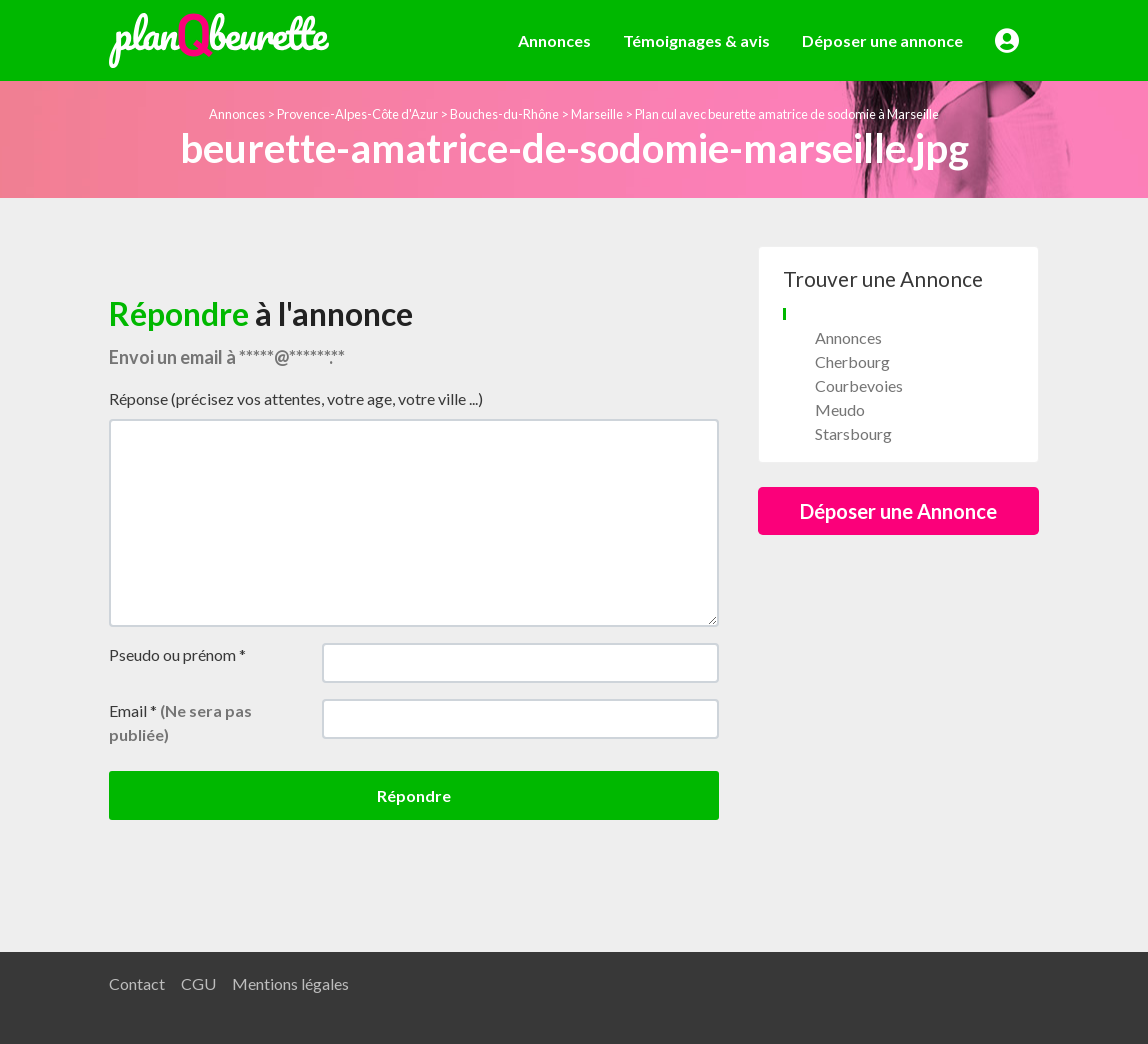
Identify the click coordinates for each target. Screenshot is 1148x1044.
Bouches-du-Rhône (504, 114)
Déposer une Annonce (898, 511)
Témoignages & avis (696, 40)
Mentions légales (290, 983)
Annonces (554, 40)
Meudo (840, 409)
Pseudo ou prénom (177, 654)
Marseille (597, 114)
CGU (198, 983)
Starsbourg (853, 433)
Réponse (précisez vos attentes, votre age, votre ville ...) (296, 398)
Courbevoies (859, 385)
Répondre (414, 795)
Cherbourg (852, 361)
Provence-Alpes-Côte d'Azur (357, 114)
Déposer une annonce (882, 40)
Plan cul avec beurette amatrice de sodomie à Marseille (787, 114)
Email (180, 722)
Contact (137, 983)
